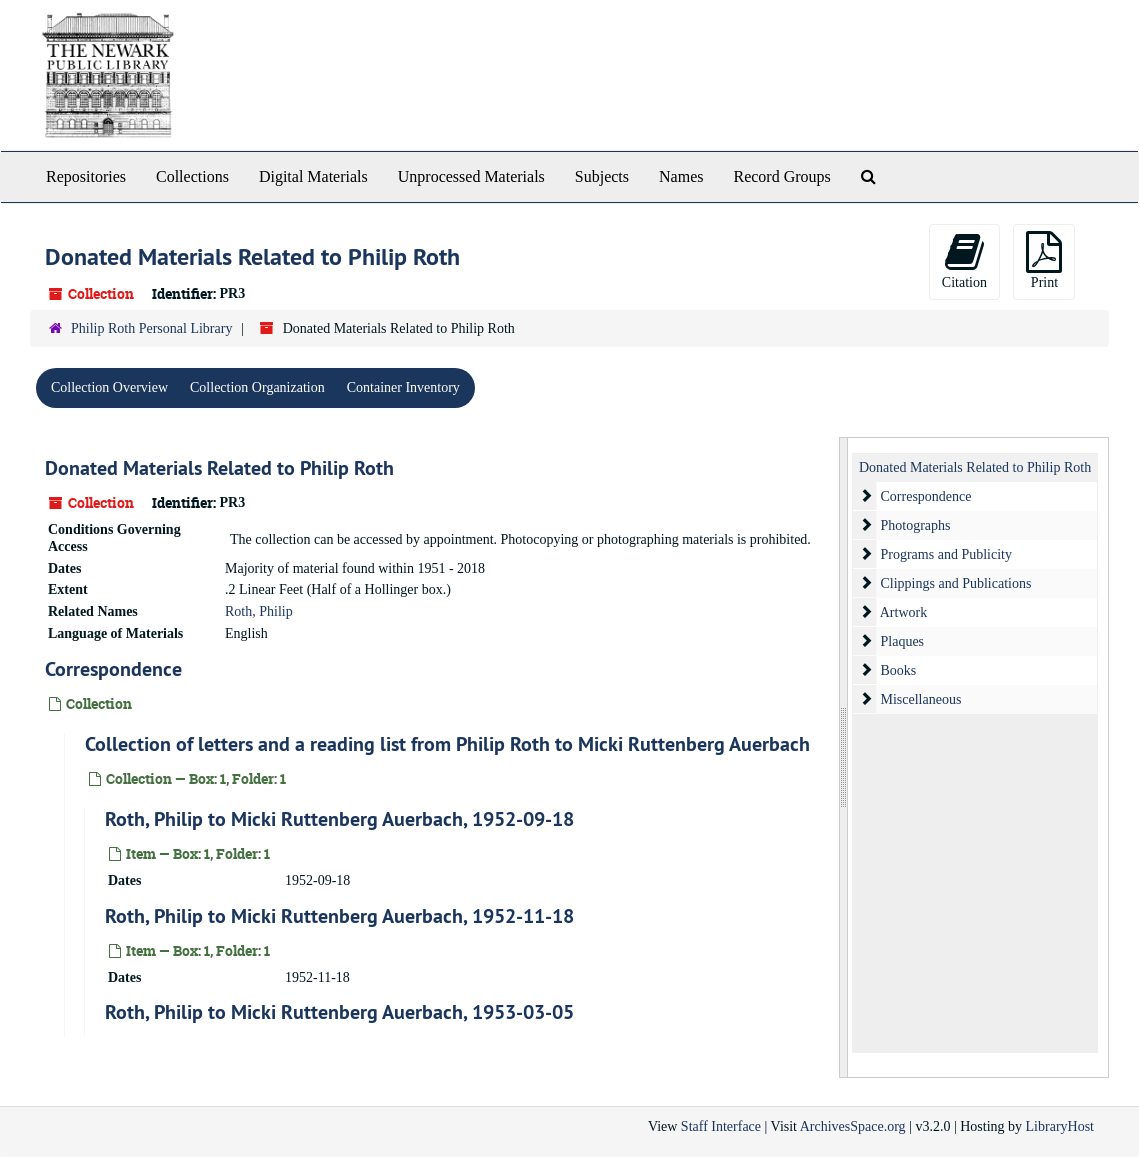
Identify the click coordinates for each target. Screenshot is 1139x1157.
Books (899, 670)
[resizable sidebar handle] (844, 757)
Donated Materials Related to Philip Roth (219, 468)
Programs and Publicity (946, 554)
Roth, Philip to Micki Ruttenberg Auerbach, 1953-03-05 (339, 1012)
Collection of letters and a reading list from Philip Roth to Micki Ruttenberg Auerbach (447, 744)
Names (681, 176)
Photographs (916, 525)
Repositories (86, 176)
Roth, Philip (259, 611)
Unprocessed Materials (471, 176)
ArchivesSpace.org (853, 1126)
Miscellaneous (921, 699)
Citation (964, 260)
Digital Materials (313, 176)
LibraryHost (1060, 1126)
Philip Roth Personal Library (151, 328)
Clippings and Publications (956, 583)
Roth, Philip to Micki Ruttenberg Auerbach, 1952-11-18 (339, 916)
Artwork (903, 612)
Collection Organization (257, 387)
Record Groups (781, 176)
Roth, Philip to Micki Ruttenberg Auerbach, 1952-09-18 (339, 819)
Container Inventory (403, 387)
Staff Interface (721, 1126)
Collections (192, 176)
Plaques (903, 641)
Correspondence (113, 669)
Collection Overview (109, 387)
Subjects (602, 176)
